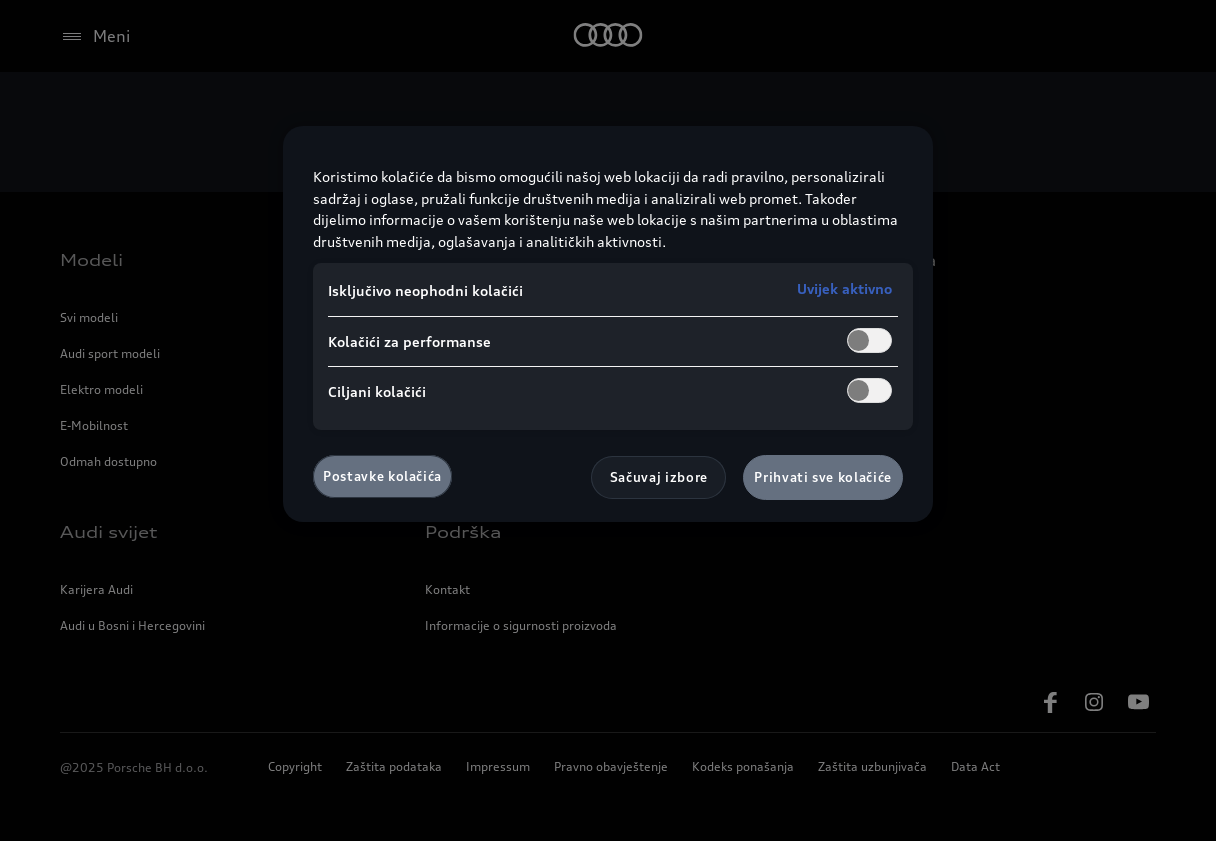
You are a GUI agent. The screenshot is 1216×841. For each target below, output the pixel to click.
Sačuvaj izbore (659, 477)
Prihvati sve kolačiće (823, 477)
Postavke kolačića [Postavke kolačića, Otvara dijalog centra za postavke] (382, 476)
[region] (608, 323)
